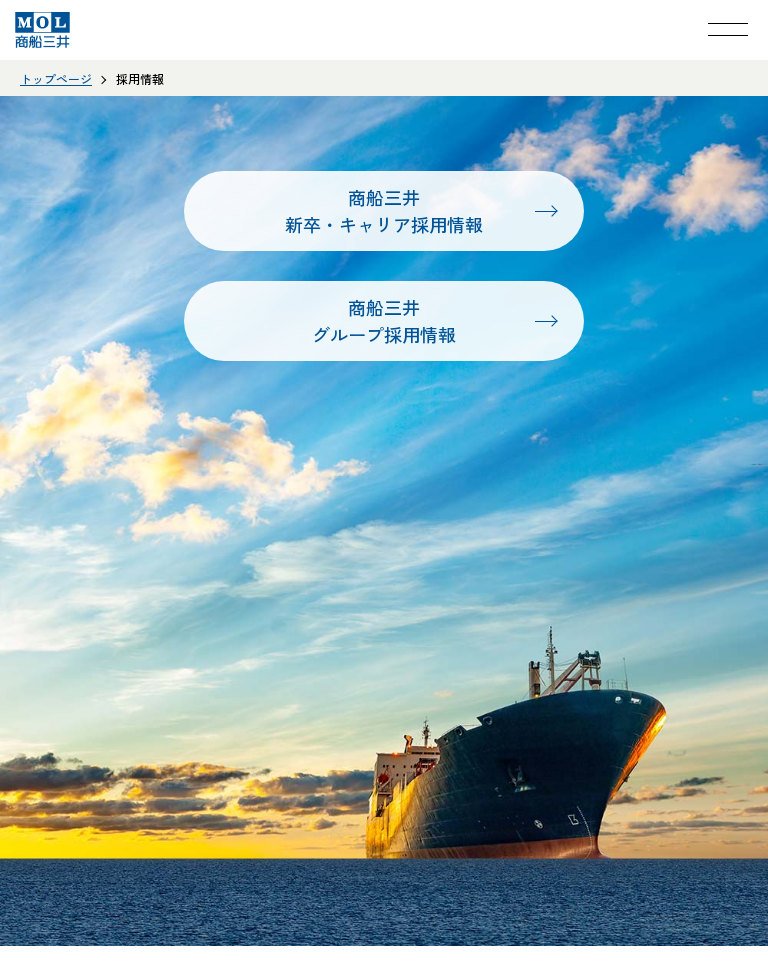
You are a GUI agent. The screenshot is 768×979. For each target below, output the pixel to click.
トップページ (56, 78)
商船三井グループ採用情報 (384, 320)
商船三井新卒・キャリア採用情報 (384, 210)
